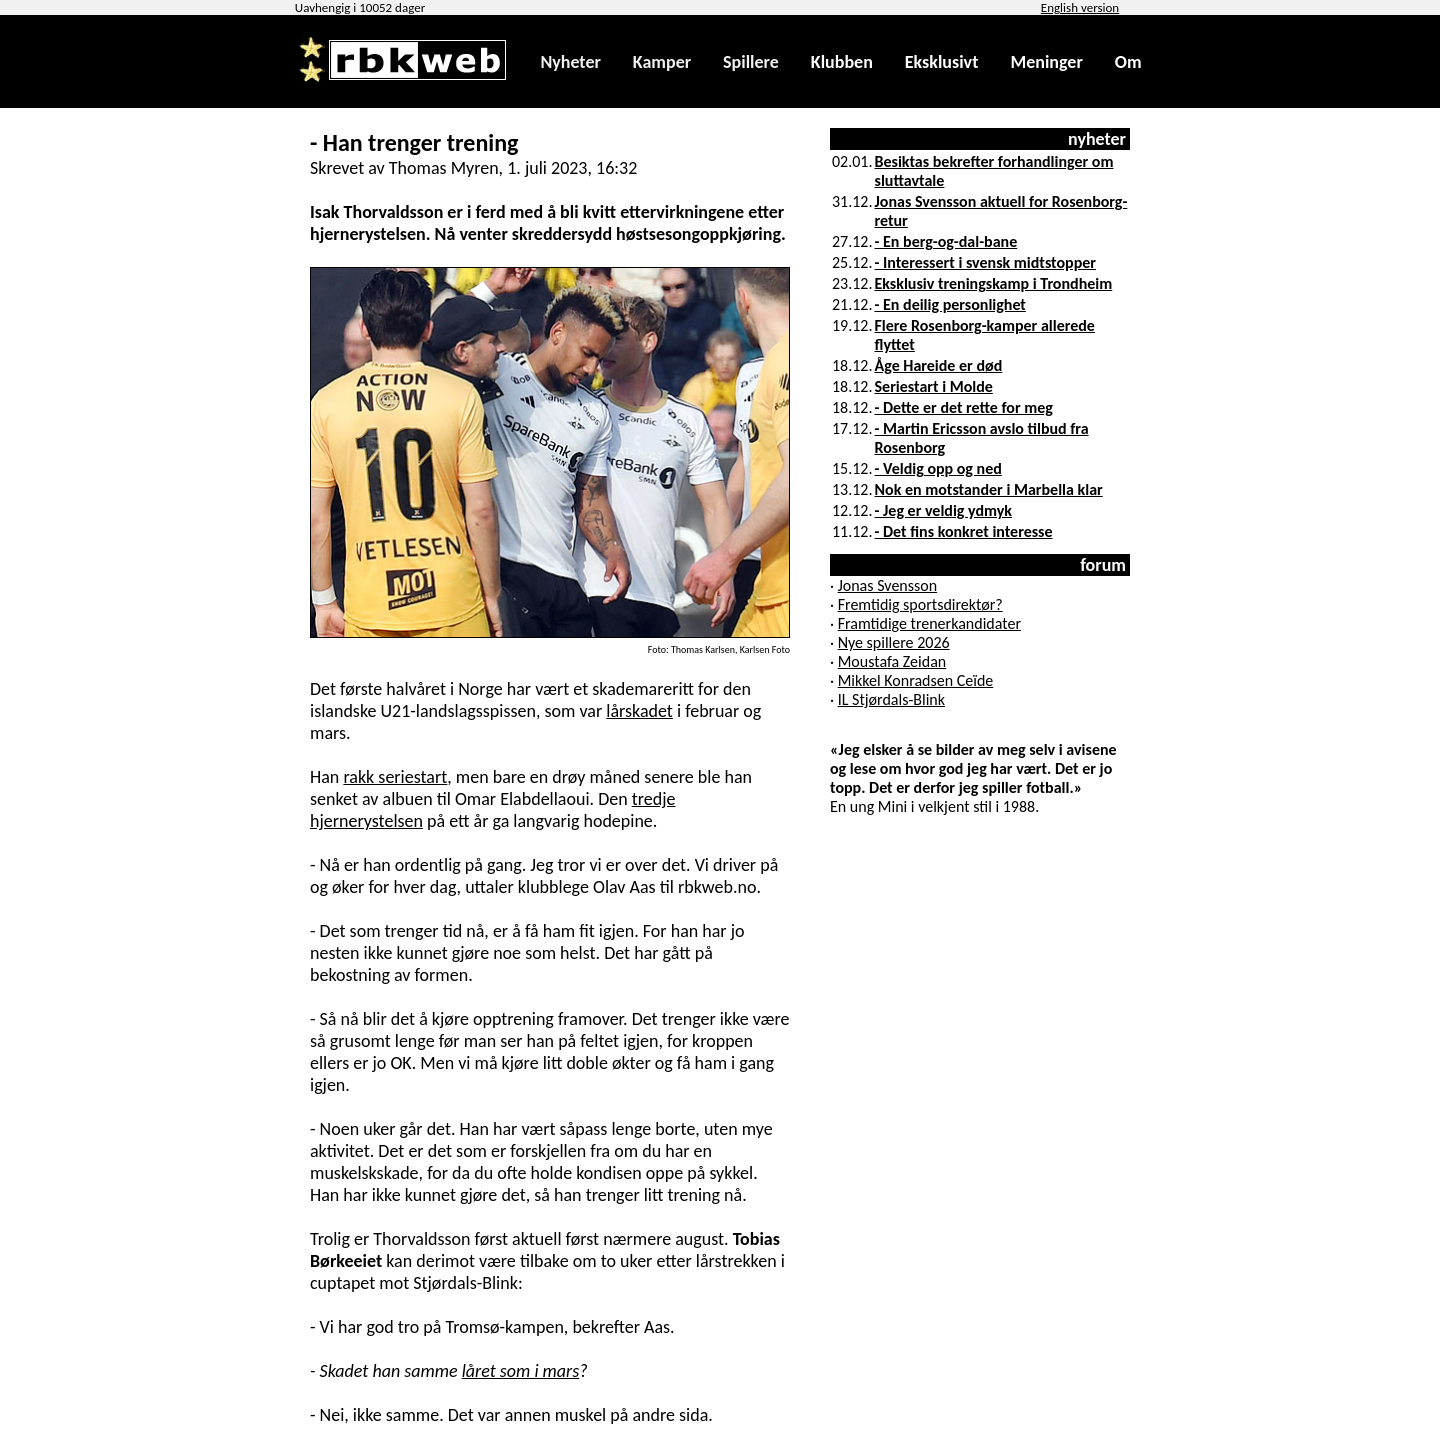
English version (1080, 7)
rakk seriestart (395, 777)
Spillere (751, 62)
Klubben (842, 62)
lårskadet (639, 711)
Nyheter (570, 62)
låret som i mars (521, 1371)
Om (1128, 62)
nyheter (1097, 139)
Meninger (1046, 62)
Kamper (662, 62)
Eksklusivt (942, 62)
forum (1103, 565)
